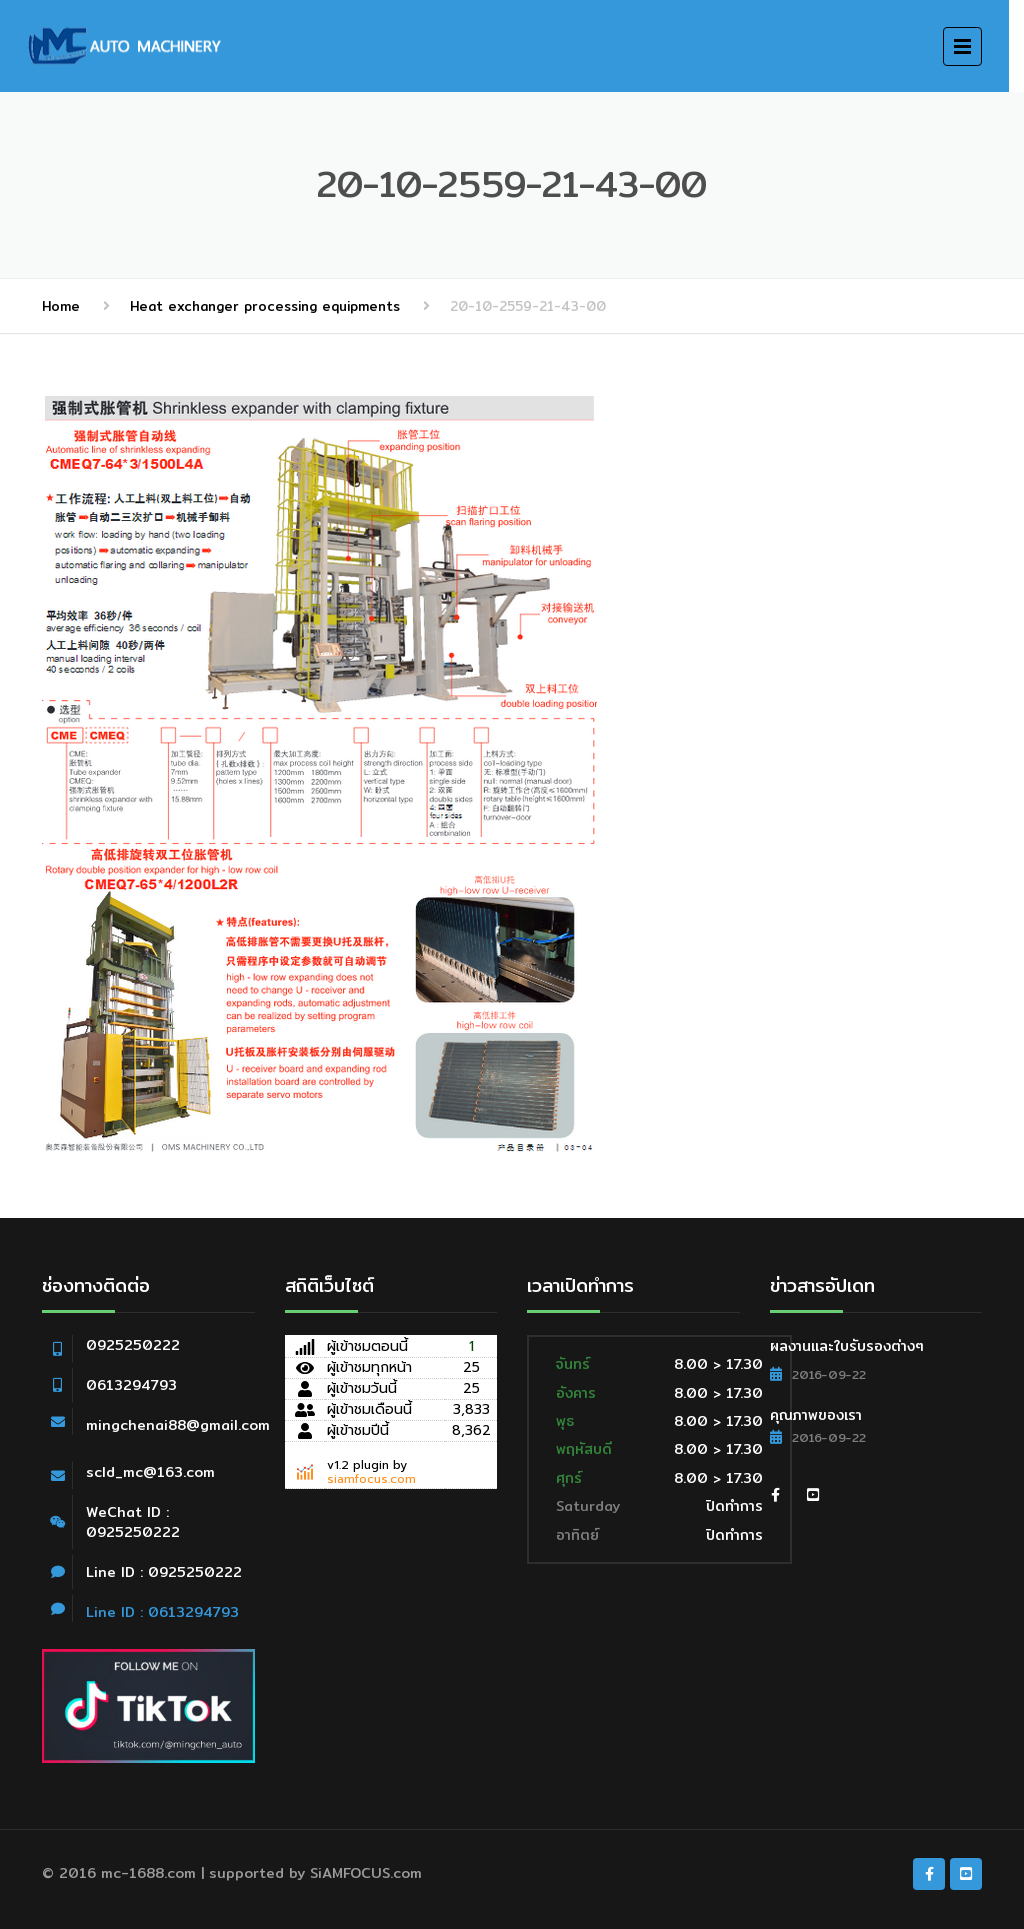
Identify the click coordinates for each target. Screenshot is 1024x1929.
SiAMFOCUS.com (366, 1873)
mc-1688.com (148, 1873)
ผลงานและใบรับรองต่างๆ (847, 1346)
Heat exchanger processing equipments (265, 306)
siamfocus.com (371, 1479)
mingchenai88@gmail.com (178, 1425)
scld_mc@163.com (150, 1472)
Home (61, 306)
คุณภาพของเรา (816, 1415)
